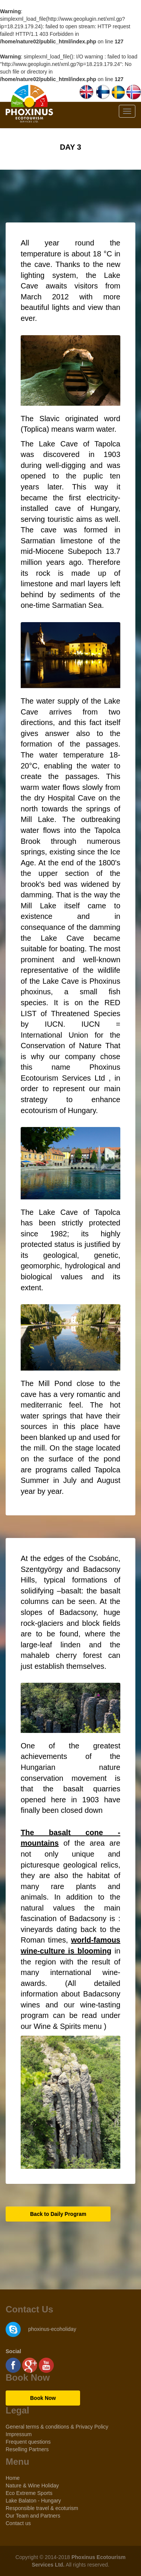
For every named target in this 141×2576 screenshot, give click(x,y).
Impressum (19, 2434)
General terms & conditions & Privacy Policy (57, 2427)
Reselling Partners (27, 2449)
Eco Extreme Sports (29, 2493)
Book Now (43, 2398)
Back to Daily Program (58, 2214)
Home (13, 2478)
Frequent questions (28, 2442)
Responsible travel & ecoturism (42, 2508)
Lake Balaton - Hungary (33, 2501)
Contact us (18, 2523)
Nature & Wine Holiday (32, 2485)
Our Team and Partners (33, 2516)
